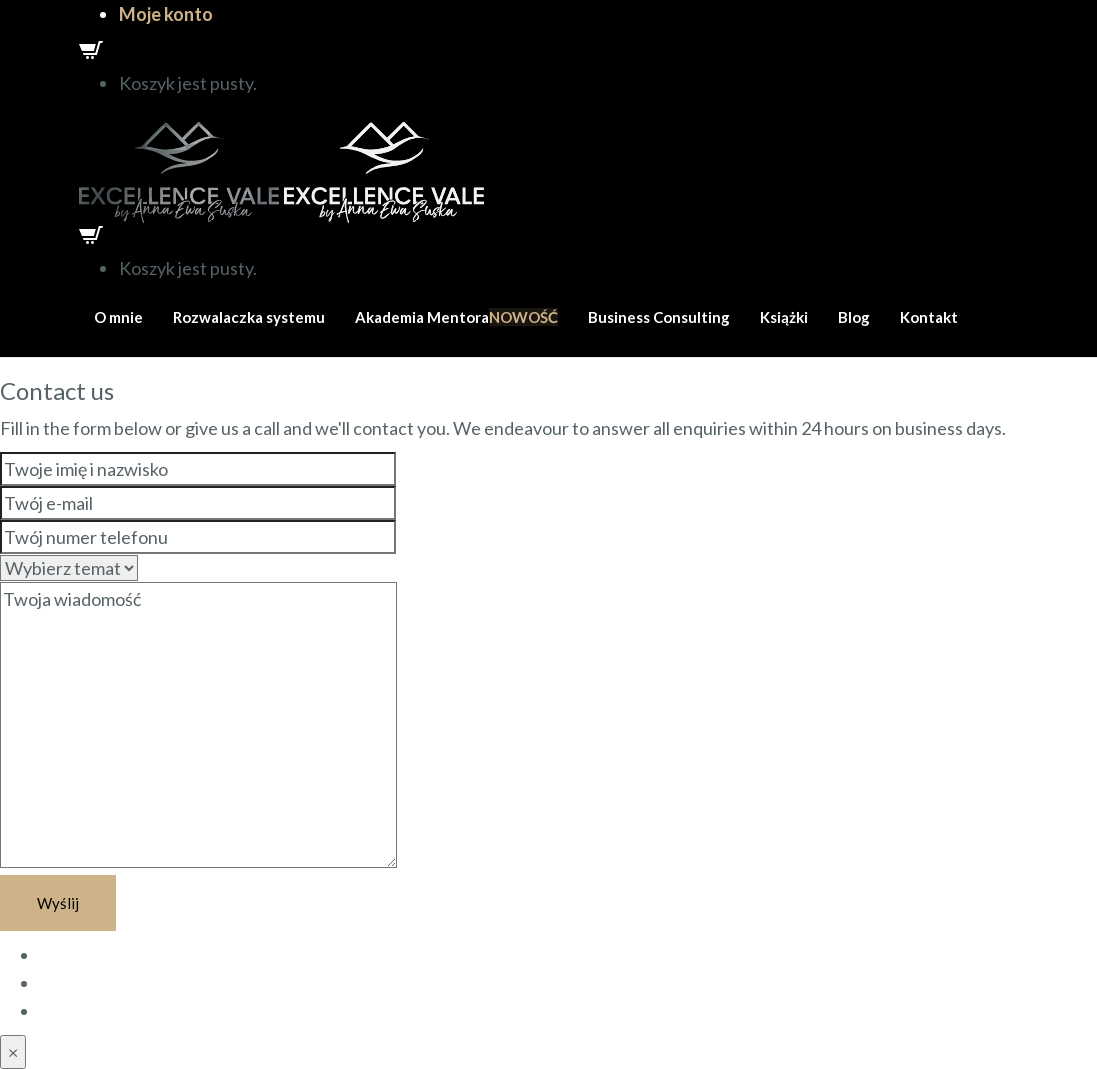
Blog (854, 317)
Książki (784, 317)
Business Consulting (659, 317)
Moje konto (166, 14)
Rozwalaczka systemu (249, 317)
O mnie (118, 317)
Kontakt (929, 317)
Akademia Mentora (456, 317)
